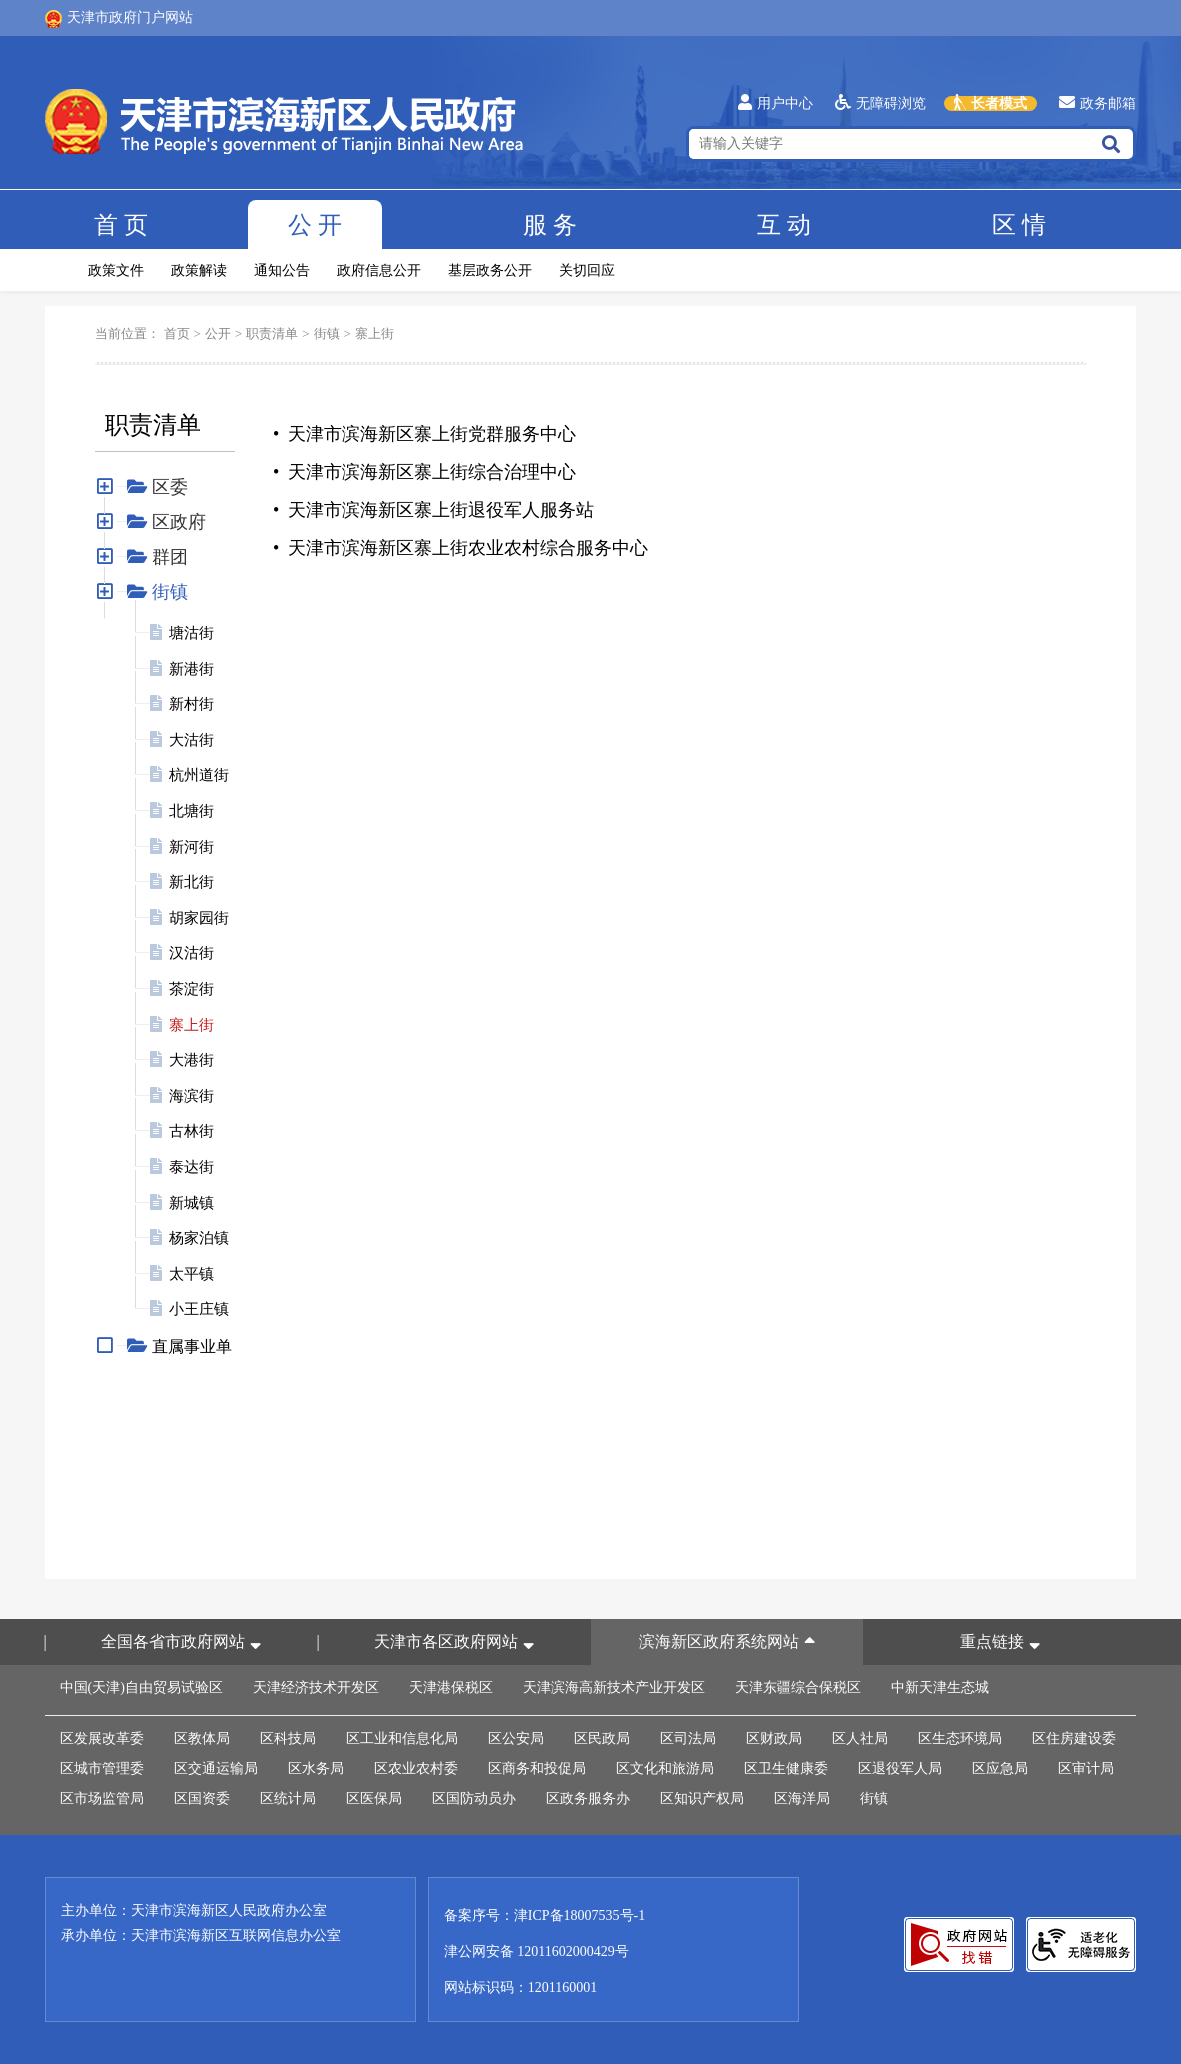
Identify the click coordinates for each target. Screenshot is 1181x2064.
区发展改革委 (102, 1738)
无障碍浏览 (880, 103)
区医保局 (374, 1798)
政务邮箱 (1097, 103)
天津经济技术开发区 (316, 1687)
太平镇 (191, 1274)
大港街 (191, 1060)
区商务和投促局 (537, 1768)
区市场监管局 (102, 1798)
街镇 (327, 333)
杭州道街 (199, 775)
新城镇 (191, 1203)
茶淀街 (191, 989)
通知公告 (282, 270)
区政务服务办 (588, 1798)
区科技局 (288, 1738)
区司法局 (688, 1738)
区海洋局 (802, 1798)
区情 (1019, 225)
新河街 (191, 847)
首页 (121, 225)
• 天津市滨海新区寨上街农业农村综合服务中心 (460, 548)
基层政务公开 (490, 270)
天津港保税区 (451, 1687)
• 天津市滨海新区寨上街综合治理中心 (424, 472)
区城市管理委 (102, 1768)
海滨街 (191, 1096)
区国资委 (202, 1798)
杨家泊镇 (199, 1238)
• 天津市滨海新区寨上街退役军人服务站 (433, 510)
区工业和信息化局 (402, 1738)
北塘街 (191, 811)
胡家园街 (199, 918)
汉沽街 (191, 953)
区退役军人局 (900, 1768)
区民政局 (602, 1738)
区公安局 (516, 1738)
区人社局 (860, 1738)
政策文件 (116, 270)
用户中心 (775, 103)
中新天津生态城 (940, 1687)
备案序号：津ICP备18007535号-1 (544, 1915)
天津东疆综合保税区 (798, 1687)
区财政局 (774, 1738)
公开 (315, 225)
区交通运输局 (216, 1768)
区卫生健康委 (786, 1768)
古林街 (191, 1131)
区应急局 (1000, 1768)
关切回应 (587, 270)
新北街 (191, 882)
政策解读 (199, 270)
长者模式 (990, 103)
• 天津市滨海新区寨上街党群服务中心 (424, 434)
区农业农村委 (416, 1768)
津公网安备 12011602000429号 (536, 1951)
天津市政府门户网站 (119, 19)
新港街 (191, 669)
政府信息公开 (379, 270)
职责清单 (272, 333)
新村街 (191, 704)
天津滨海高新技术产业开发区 (614, 1687)
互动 (784, 225)
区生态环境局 (960, 1738)
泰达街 (191, 1167)
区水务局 (316, 1768)
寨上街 (374, 333)
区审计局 (1086, 1768)
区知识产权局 (702, 1798)
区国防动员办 (474, 1798)
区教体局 (202, 1738)
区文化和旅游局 (665, 1768)
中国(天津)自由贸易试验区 (141, 1687)
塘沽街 (191, 633)
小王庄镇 (199, 1309)
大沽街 (191, 740)
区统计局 (288, 1798)
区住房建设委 (1074, 1738)
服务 (550, 225)
